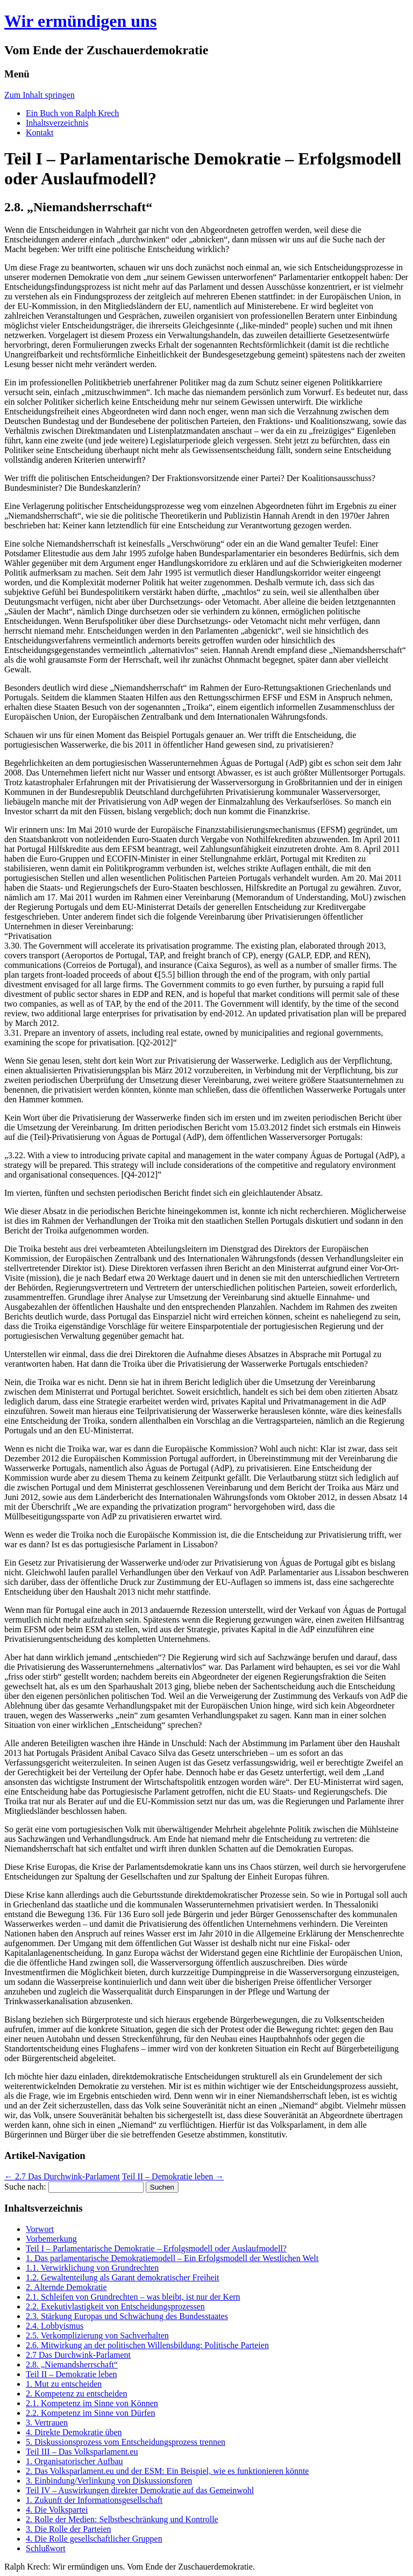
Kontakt (40, 132)
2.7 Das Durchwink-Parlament (62, 2176)
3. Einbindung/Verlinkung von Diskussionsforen (109, 2480)
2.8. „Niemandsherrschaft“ (72, 2364)
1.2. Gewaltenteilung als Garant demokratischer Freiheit (122, 2277)
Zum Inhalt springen (39, 94)
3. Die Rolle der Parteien (68, 2529)
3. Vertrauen (47, 2422)
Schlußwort (46, 2548)
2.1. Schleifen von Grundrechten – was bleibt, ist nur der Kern (133, 2296)
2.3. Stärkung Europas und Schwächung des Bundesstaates (127, 2316)
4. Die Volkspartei (57, 2509)
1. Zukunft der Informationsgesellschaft (94, 2500)
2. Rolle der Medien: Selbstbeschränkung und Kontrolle (122, 2519)
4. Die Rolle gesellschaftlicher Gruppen (94, 2538)
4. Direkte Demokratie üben (74, 2432)
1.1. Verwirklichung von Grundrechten (92, 2267)
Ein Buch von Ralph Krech (72, 113)
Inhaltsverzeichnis (57, 122)
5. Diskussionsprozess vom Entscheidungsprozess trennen (125, 2441)
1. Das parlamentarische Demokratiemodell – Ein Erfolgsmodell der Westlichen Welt (172, 2258)
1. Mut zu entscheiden (64, 2383)
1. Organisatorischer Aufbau (74, 2461)
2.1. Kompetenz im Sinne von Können (92, 2403)
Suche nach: (25, 2186)
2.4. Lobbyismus (54, 2325)
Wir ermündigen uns (80, 21)
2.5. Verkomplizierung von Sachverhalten (97, 2335)
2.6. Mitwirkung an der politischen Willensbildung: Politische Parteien (147, 2345)
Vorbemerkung (51, 2238)
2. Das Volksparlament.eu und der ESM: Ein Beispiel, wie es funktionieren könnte (167, 2470)
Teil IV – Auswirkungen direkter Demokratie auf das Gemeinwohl (140, 2490)
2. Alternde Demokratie (66, 2287)
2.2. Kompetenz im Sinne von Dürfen (90, 2412)
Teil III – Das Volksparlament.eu (82, 2451)
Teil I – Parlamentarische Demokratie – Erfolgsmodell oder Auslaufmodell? (156, 2248)
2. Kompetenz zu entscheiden (76, 2393)
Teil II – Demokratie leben (173, 2176)
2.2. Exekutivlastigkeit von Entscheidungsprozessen (115, 2306)
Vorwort (40, 2229)
